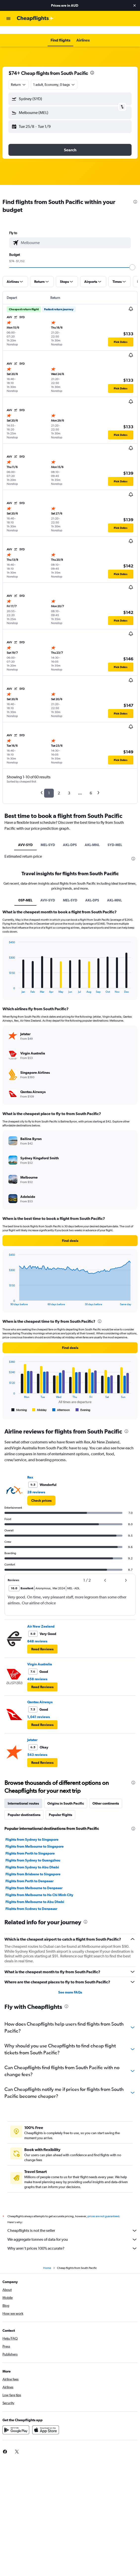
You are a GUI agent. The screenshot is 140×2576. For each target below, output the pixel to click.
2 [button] (59, 785)
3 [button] (69, 785)
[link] (41, 1493)
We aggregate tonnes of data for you (72, 2232)
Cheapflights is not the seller (72, 2223)
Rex (30, 1469)
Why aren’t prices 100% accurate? (72, 2240)
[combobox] (18, 77)
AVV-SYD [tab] (25, 837)
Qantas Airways (40, 1694)
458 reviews (37, 1671)
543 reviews (37, 1747)
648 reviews (37, 1633)
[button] (134, 5)
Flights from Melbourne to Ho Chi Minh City (39, 1887)
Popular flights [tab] (60, 1807)
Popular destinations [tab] (24, 1807)
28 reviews (36, 1484)
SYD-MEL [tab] (115, 837)
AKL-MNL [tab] (92, 837)
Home (47, 2260)
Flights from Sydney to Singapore (31, 1832)
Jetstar (32, 1732)
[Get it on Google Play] (15, 2422)
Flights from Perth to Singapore (30, 1845)
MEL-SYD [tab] (48, 837)
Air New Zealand (41, 1618)
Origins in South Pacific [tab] (65, 1795)
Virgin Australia (39, 1656)
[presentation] (92, 65)
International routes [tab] (23, 1795)
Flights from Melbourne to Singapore (34, 1838)
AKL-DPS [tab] (70, 837)
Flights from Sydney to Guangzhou (32, 1852)
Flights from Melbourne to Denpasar (33, 1880)
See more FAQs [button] (70, 1984)
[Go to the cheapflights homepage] (35, 18)
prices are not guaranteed (103, 2208)
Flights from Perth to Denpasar (29, 1873)
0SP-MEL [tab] (25, 892)
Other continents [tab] (105, 1795)
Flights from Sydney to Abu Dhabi (32, 1859)
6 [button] (91, 785)
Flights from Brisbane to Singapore (32, 1866)
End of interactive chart (6, 981)
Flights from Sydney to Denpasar (31, 1901)
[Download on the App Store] (45, 2422)
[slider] (132, 259)
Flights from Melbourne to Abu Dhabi (34, 1894)
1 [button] (49, 785)
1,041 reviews (38, 1709)
